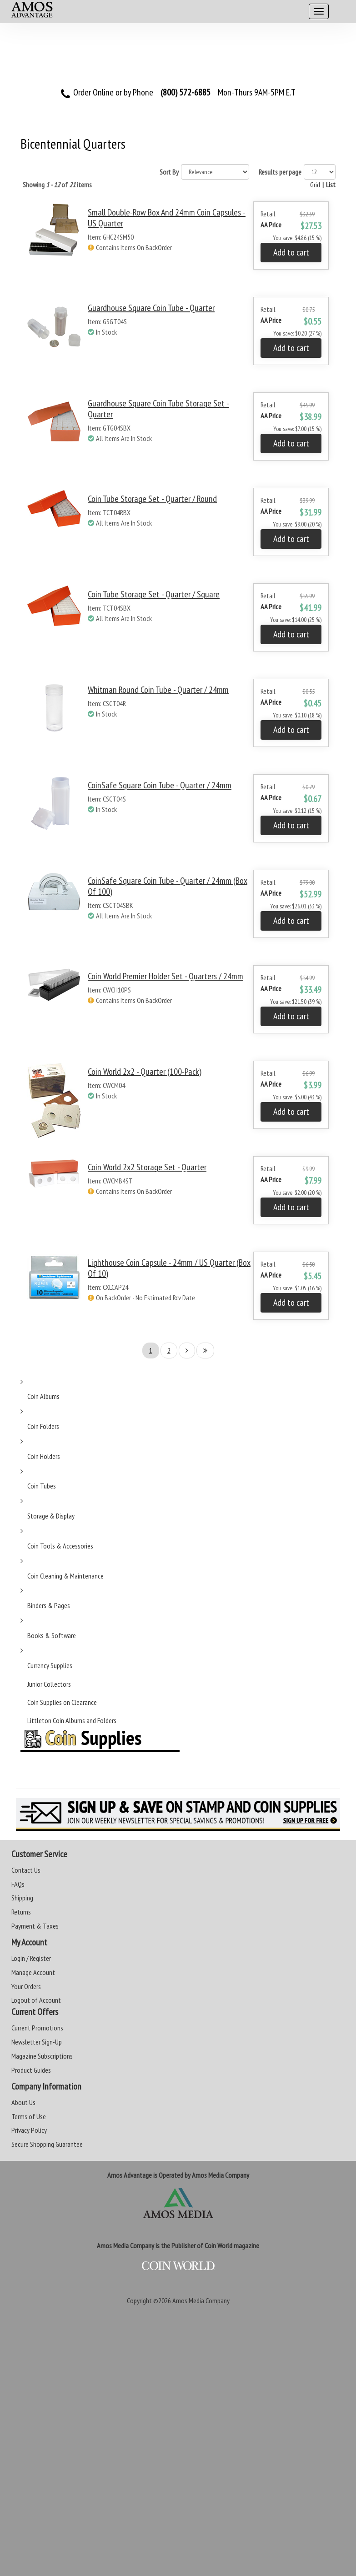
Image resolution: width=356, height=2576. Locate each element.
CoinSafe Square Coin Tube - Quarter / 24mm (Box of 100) (167, 886)
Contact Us (25, 1869)
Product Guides (31, 2070)
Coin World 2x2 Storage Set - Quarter (147, 1167)
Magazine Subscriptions (42, 2055)
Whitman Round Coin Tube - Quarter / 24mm (158, 690)
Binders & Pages (48, 1605)
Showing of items (57, 184)
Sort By (169, 171)
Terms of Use (28, 2116)
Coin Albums (43, 1396)
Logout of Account (36, 2000)
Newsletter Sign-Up (36, 2041)
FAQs (18, 1884)
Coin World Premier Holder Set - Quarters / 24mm (165, 976)
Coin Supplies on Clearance (62, 1702)
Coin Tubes (41, 1485)
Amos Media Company (201, 2300)
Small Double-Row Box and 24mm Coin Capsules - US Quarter (167, 217)
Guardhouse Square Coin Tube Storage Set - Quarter (158, 408)
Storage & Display (51, 1515)
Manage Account (33, 1972)
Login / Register (31, 1958)
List (331, 184)
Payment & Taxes (35, 1925)
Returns (21, 1911)
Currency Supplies (49, 1665)
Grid (315, 184)
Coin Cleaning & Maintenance (65, 1575)
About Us (23, 2102)
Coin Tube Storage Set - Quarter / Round (152, 499)
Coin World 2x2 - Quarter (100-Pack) (144, 1072)
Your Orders (26, 1986)
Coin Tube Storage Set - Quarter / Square (154, 594)
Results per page (280, 171)
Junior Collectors (49, 1684)
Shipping (22, 1897)
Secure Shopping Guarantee (47, 2144)
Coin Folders (43, 1426)
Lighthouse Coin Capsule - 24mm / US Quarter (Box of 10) (169, 1268)
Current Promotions (37, 2027)
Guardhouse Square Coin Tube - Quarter (151, 308)
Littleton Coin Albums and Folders (71, 1720)
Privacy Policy (29, 2130)
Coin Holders (43, 1456)
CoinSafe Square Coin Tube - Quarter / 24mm (159, 785)
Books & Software (51, 1635)
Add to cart (291, 252)
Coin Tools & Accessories (60, 1545)
